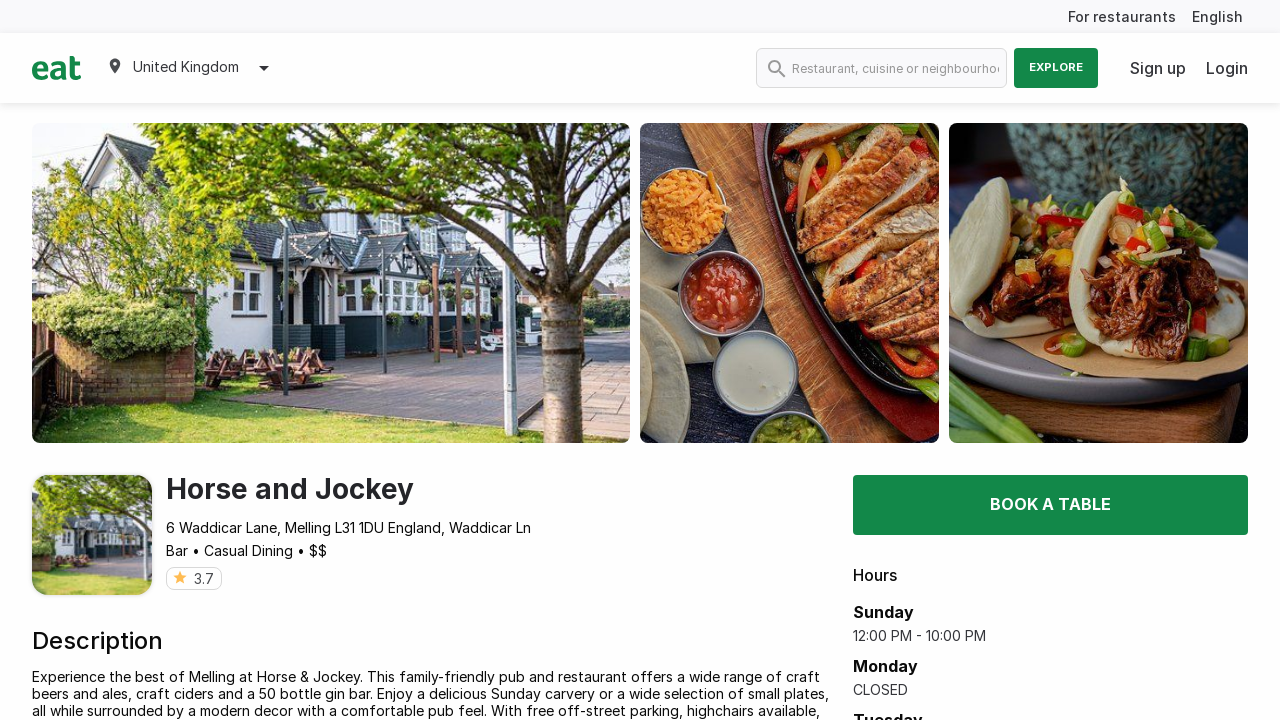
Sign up (1158, 68)
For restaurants (1122, 16)
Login (1227, 68)
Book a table (1050, 504)
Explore (1056, 67)
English (1217, 16)
